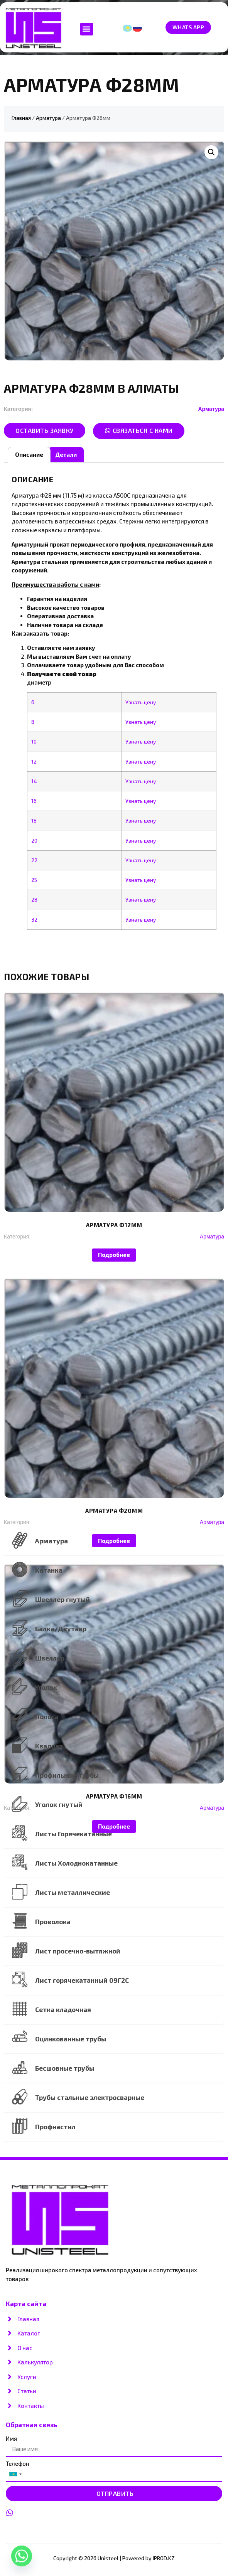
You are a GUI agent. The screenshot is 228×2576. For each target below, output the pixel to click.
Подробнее (114, 1254)
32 (34, 920)
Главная (21, 117)
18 (34, 821)
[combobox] (15, 2474)
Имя (11, 2438)
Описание (29, 454)
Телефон (17, 2464)
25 (34, 880)
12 (34, 762)
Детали (66, 454)
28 (34, 900)
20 (34, 841)
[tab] (29, 455)
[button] (86, 29)
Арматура (48, 117)
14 (34, 781)
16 (34, 801)
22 (34, 860)
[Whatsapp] (21, 2556)
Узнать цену (140, 702)
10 (34, 742)
